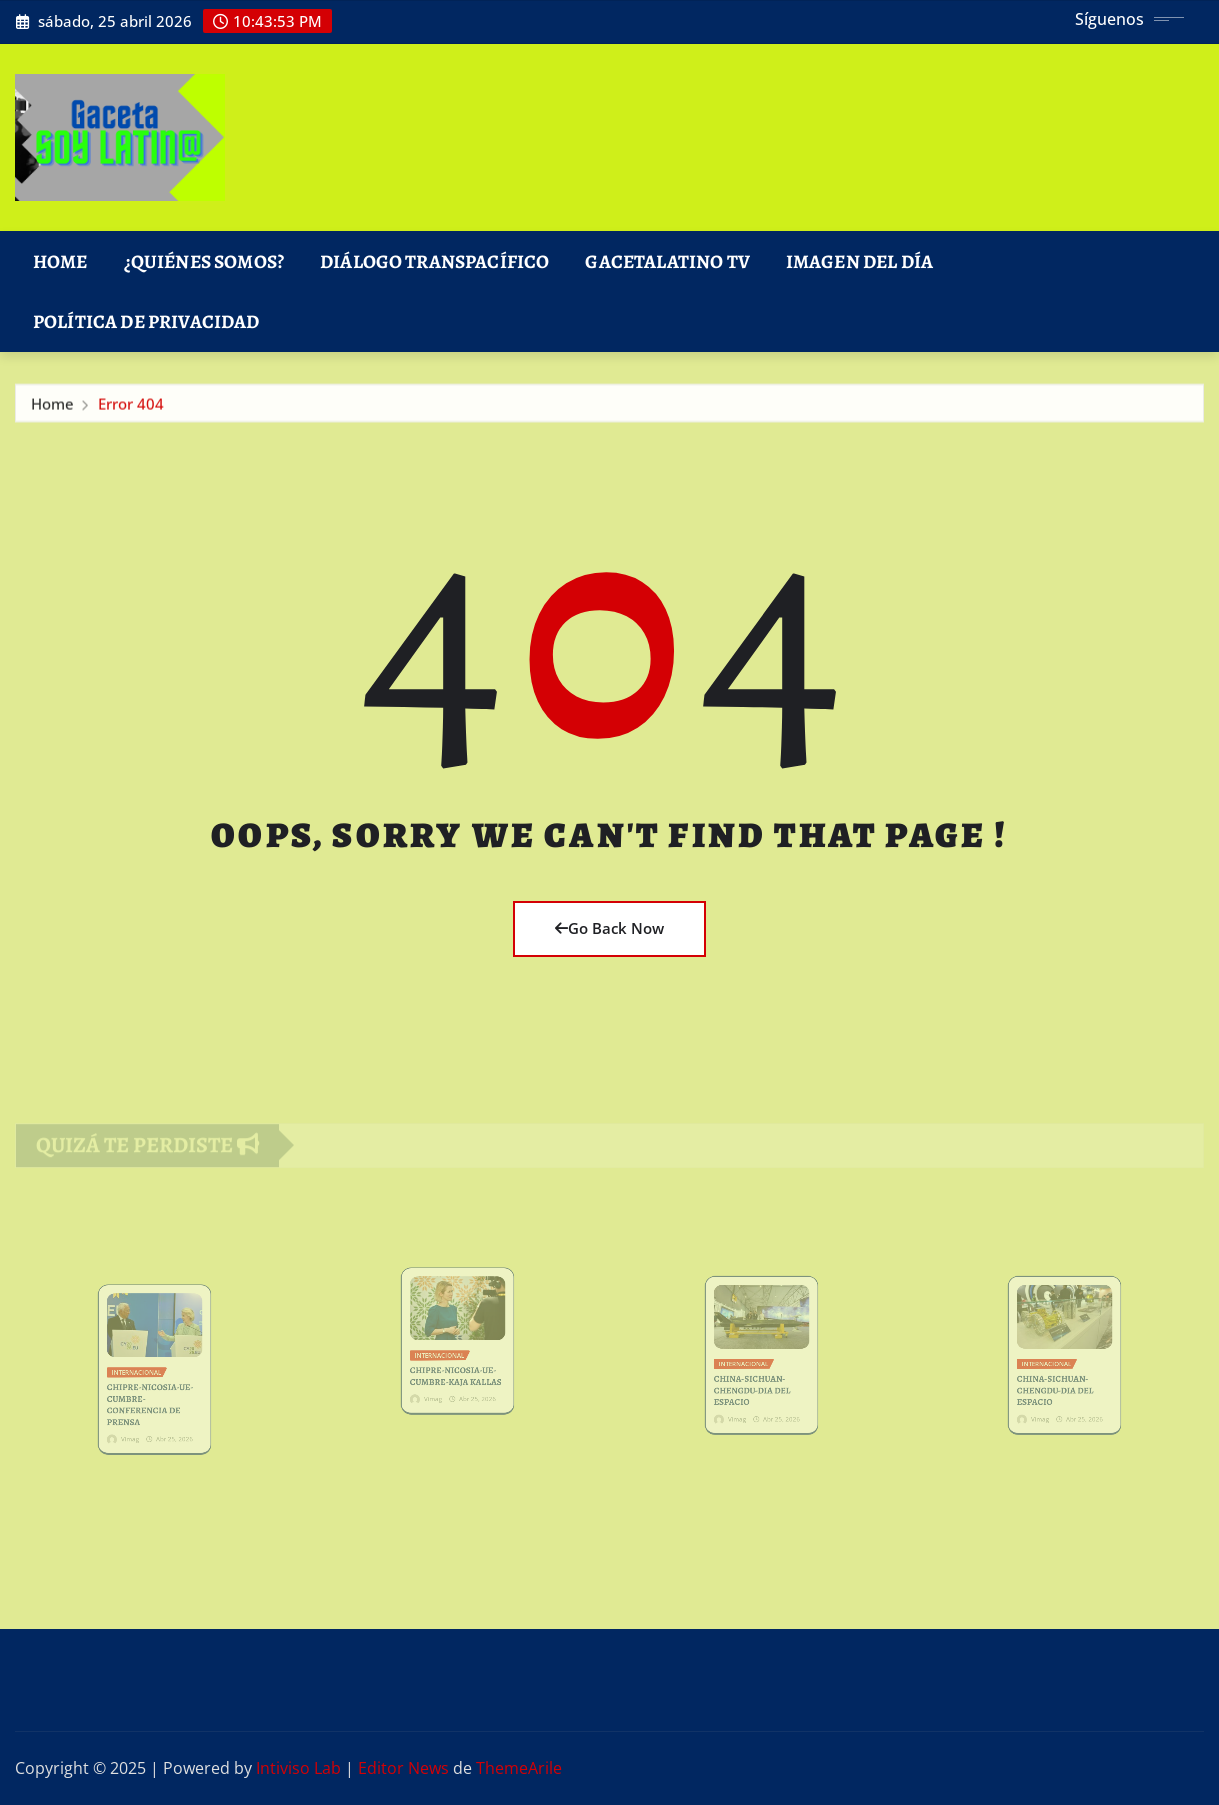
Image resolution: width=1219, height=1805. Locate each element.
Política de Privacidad (146, 321)
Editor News (403, 1768)
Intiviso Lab (298, 1768)
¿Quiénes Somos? (204, 261)
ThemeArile (519, 1768)
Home (60, 261)
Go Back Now (609, 928)
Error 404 (131, 407)
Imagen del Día (859, 261)
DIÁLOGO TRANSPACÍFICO (434, 261)
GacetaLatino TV (667, 261)
